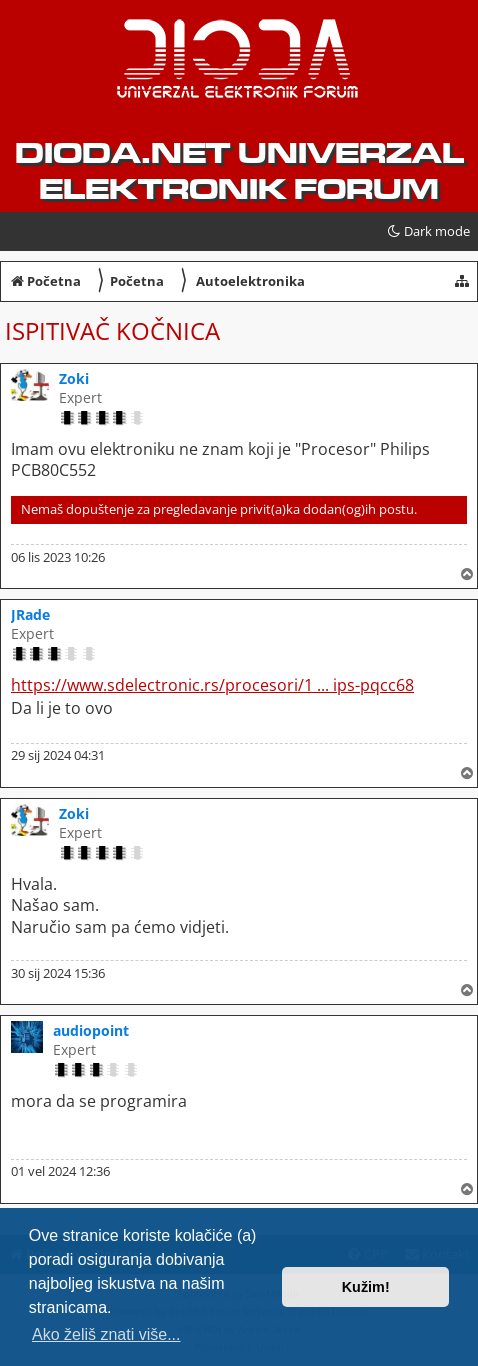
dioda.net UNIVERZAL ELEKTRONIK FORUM (239, 171)
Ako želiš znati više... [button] (106, 1334)
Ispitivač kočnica (112, 330)
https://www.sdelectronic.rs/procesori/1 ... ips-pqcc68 (212, 685)
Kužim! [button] (366, 1287)
